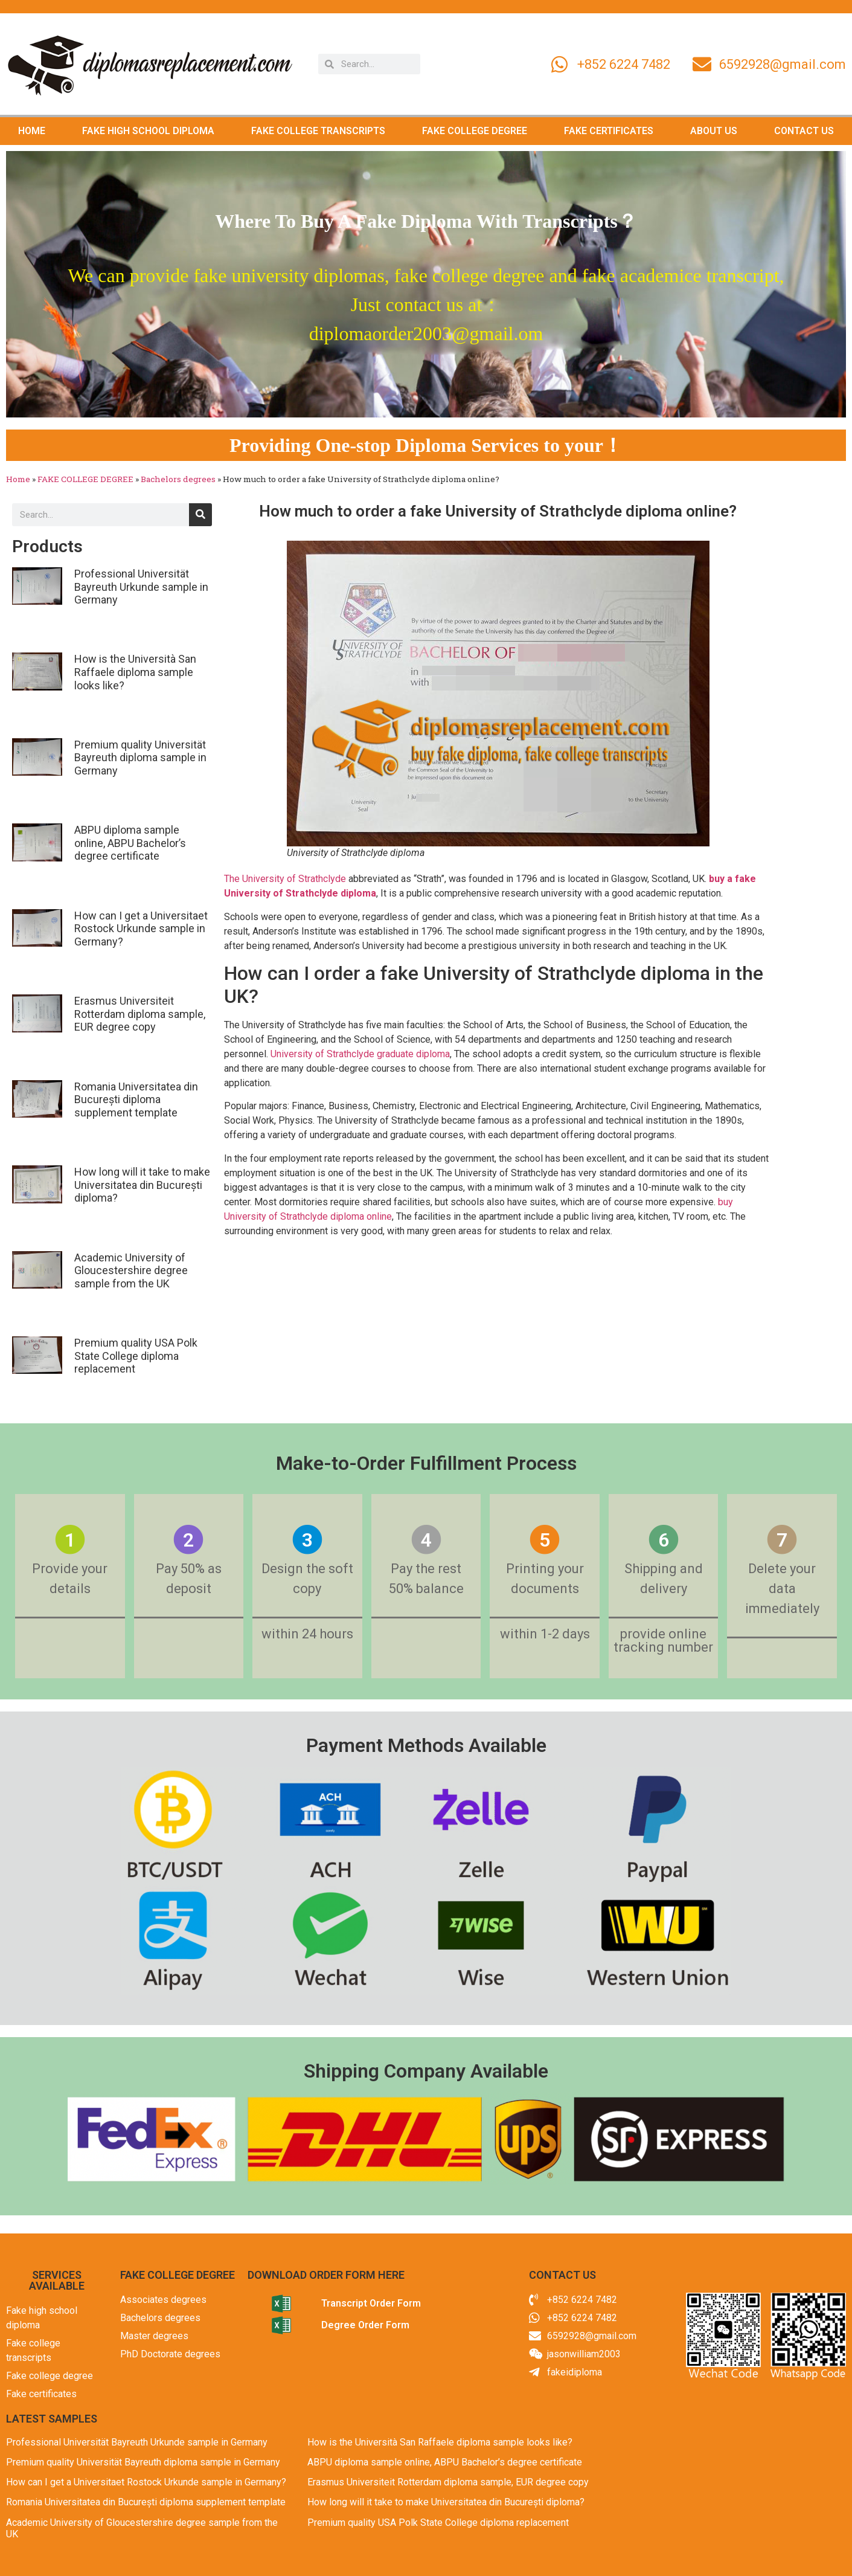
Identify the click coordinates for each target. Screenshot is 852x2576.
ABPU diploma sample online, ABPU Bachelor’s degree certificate (130, 842)
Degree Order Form (365, 2325)
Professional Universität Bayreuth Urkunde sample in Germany (141, 586)
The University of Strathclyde (285, 878)
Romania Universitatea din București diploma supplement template (136, 1099)
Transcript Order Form (371, 2303)
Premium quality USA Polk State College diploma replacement (135, 1355)
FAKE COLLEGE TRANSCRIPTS (318, 131)
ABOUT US (713, 131)
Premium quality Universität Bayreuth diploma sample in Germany (140, 757)
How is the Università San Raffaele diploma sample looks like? (135, 671)
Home (18, 479)
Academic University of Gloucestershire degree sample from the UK (131, 1270)
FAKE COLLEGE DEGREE (474, 131)
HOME (31, 131)
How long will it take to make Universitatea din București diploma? (142, 1184)
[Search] (200, 514)
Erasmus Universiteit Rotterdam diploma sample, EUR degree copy (139, 1013)
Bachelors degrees (178, 479)
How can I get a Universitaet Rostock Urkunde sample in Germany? (141, 928)
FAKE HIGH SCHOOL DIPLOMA (148, 131)
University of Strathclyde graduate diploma (360, 1054)
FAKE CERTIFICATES (608, 131)
